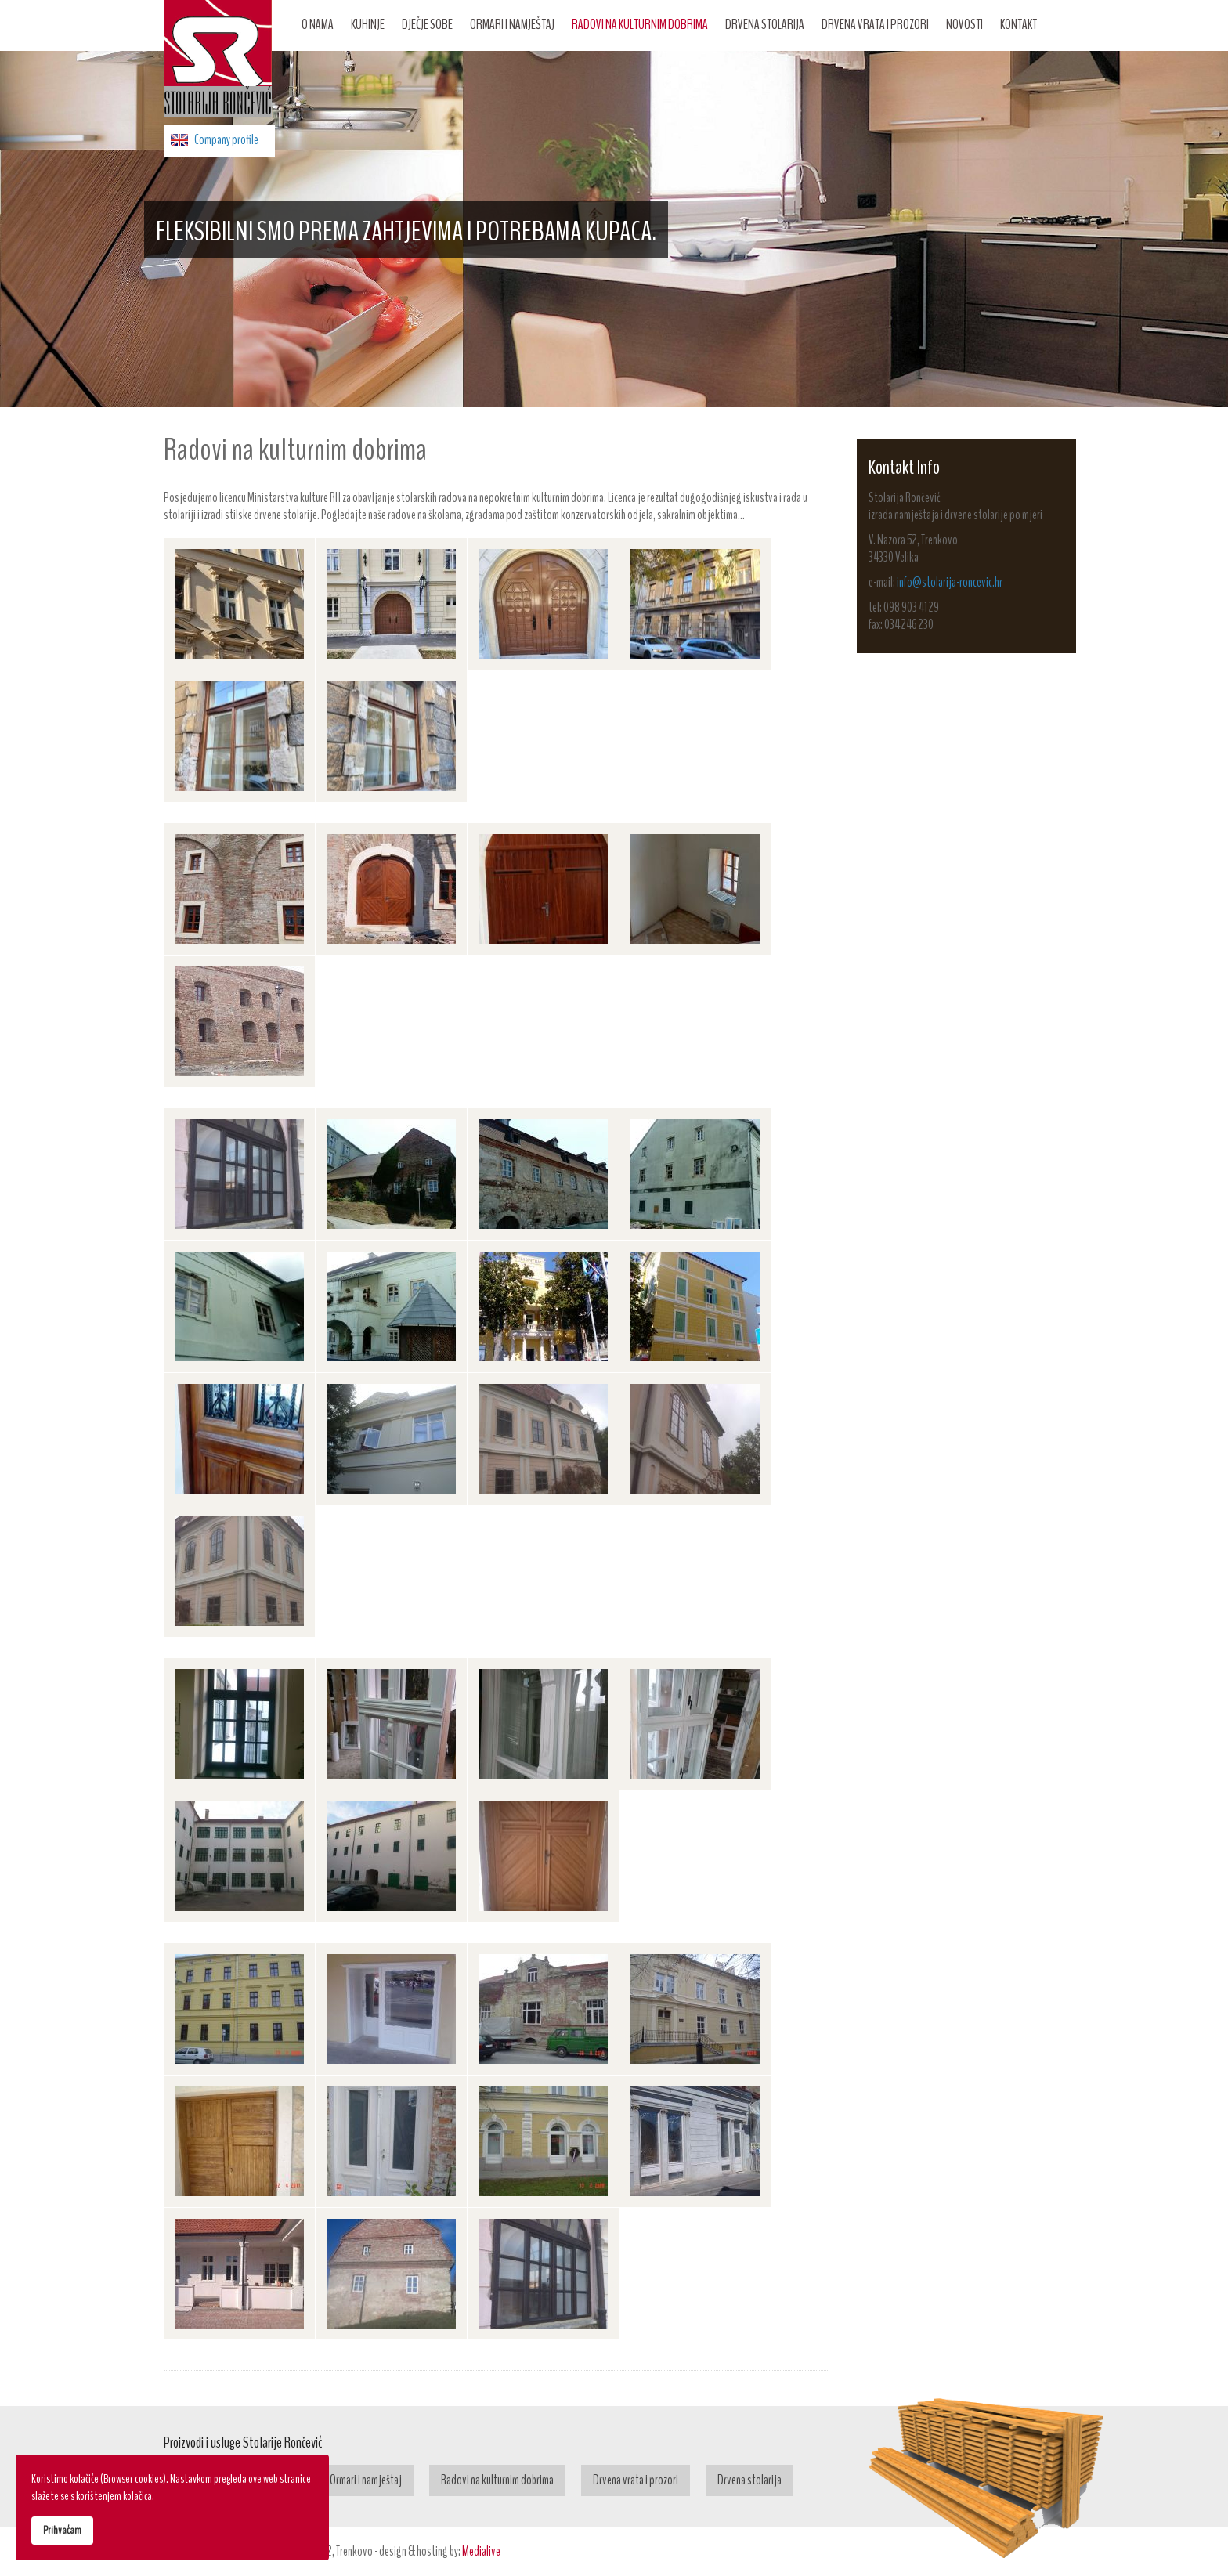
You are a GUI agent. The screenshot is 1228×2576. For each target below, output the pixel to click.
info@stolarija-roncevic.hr (949, 582)
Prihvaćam (62, 2530)
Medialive (481, 2551)
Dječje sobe (427, 24)
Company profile (226, 140)
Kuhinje (368, 24)
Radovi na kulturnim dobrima (640, 24)
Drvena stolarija (764, 24)
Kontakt (1018, 24)
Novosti (964, 24)
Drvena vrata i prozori (875, 24)
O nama (318, 24)
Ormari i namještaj (512, 24)
